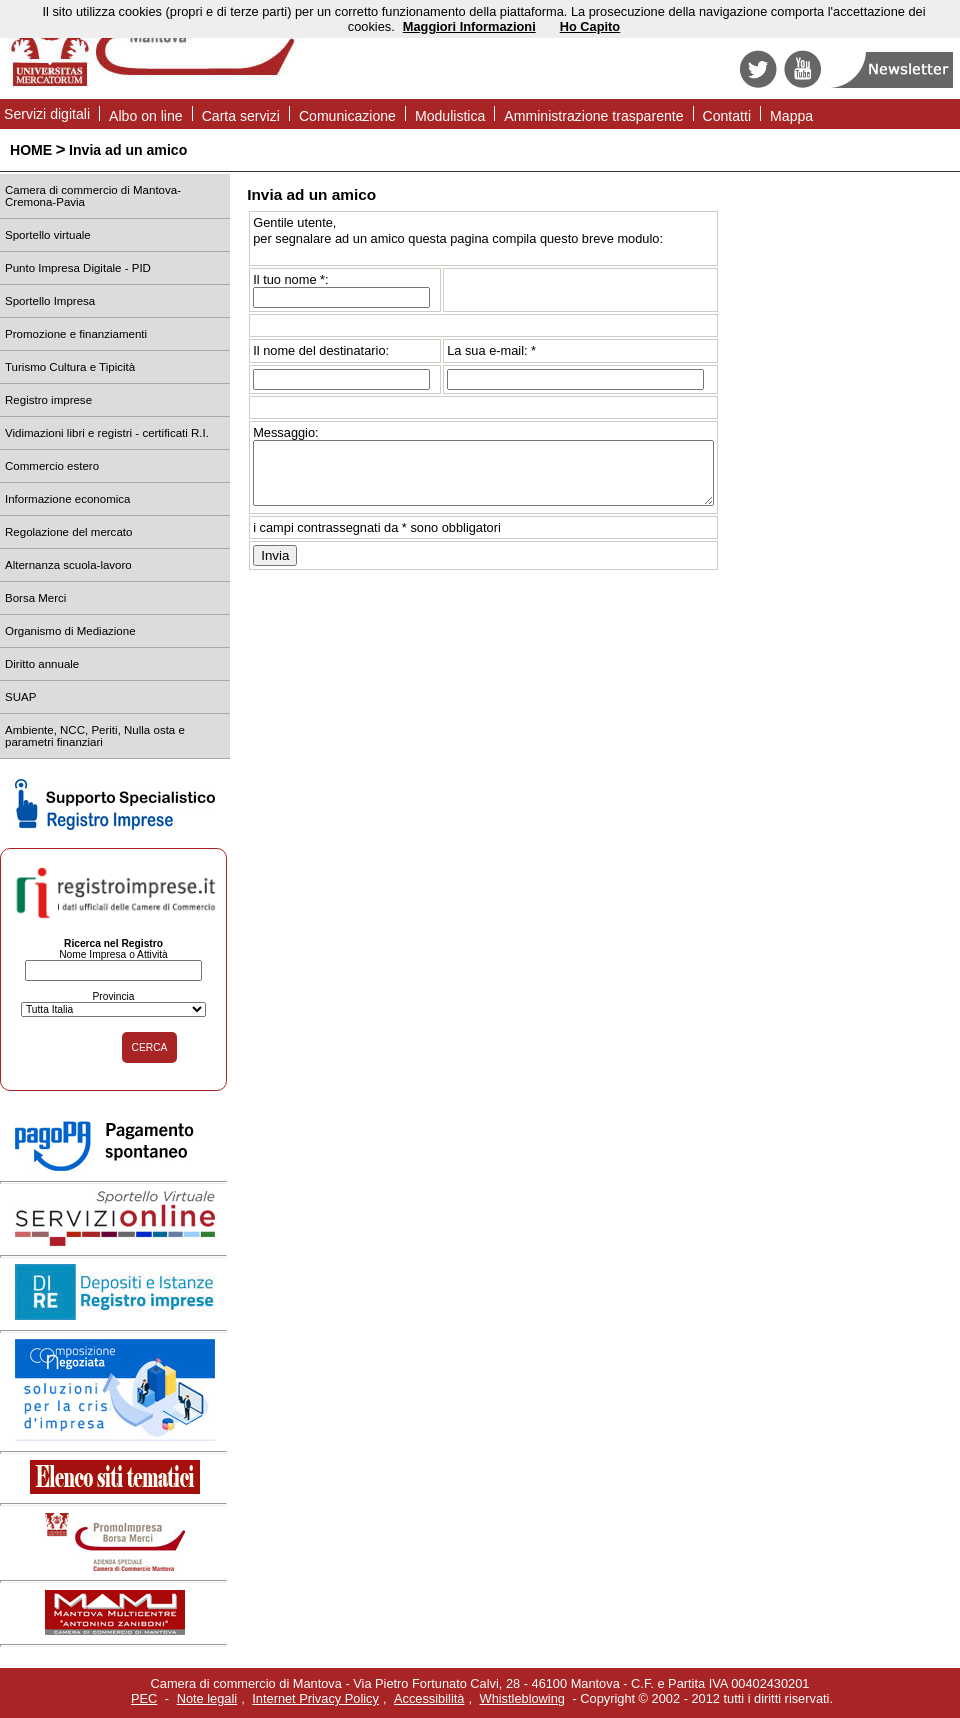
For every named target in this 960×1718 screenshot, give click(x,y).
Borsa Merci (35, 598)
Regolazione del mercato (68, 532)
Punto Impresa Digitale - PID (78, 268)
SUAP (20, 697)
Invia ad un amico (128, 150)
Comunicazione (347, 116)
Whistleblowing (522, 1698)
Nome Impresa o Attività (113, 954)
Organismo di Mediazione (70, 631)
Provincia (113, 996)
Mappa (791, 116)
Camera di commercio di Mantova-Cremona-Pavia (93, 196)
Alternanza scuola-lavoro (68, 565)
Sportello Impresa (50, 301)
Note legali (207, 1698)
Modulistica (450, 116)
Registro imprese (48, 400)
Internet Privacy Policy (315, 1698)
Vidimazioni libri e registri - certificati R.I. (107, 433)
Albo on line (146, 116)
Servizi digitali (47, 114)
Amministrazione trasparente (593, 116)
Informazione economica (67, 499)
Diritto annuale (42, 664)
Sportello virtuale (48, 235)
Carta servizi (241, 116)
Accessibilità (429, 1698)
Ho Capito (590, 26)
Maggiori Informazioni (469, 26)
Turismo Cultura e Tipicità (70, 367)
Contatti (727, 116)
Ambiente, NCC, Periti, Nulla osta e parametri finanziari (95, 736)
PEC (144, 1698)
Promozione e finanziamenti (76, 334)
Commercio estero (52, 466)
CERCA (150, 1047)
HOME (31, 150)
